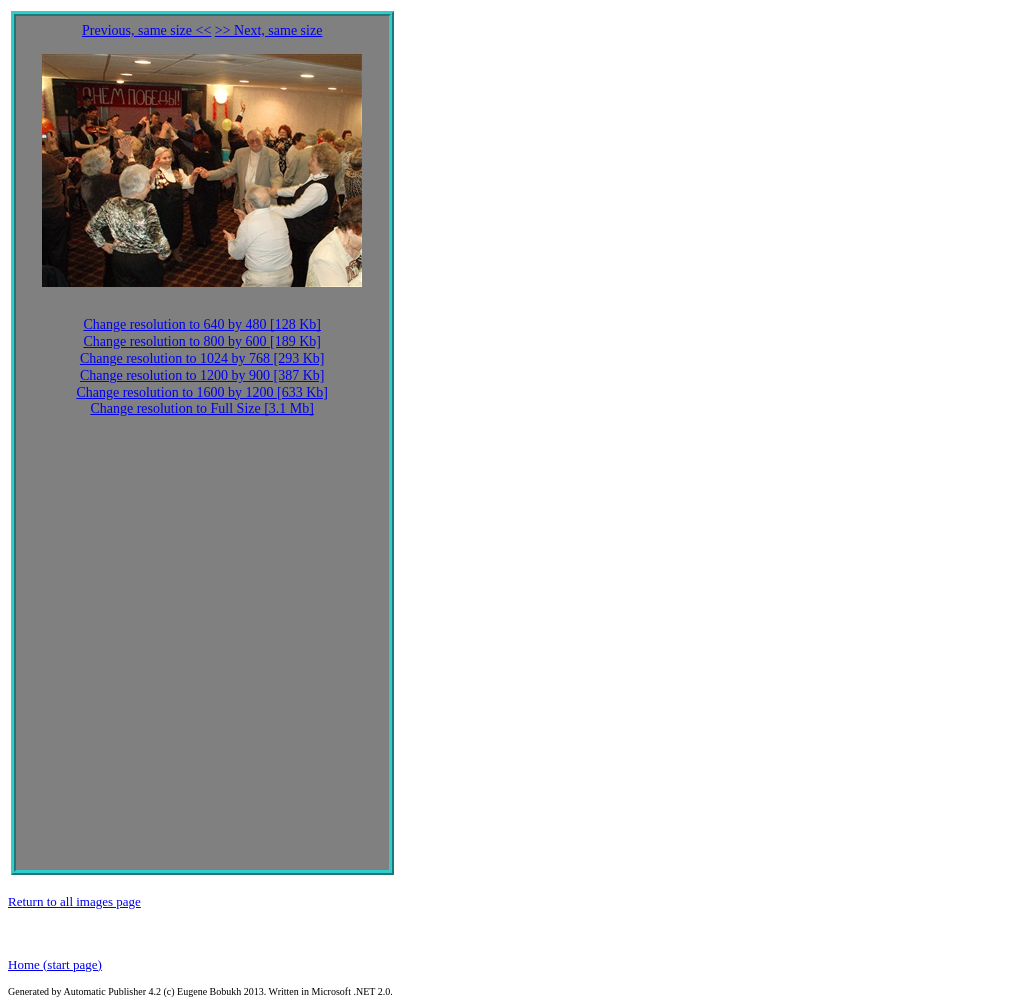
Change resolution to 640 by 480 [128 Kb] (202, 324)
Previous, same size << (146, 30)
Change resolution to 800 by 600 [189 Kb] (202, 341)
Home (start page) (55, 964)
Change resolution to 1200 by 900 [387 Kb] (202, 375)
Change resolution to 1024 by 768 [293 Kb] (202, 358)
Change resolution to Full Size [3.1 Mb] (202, 408)
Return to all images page (74, 901)
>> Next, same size (269, 30)
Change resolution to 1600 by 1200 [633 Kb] (202, 392)
